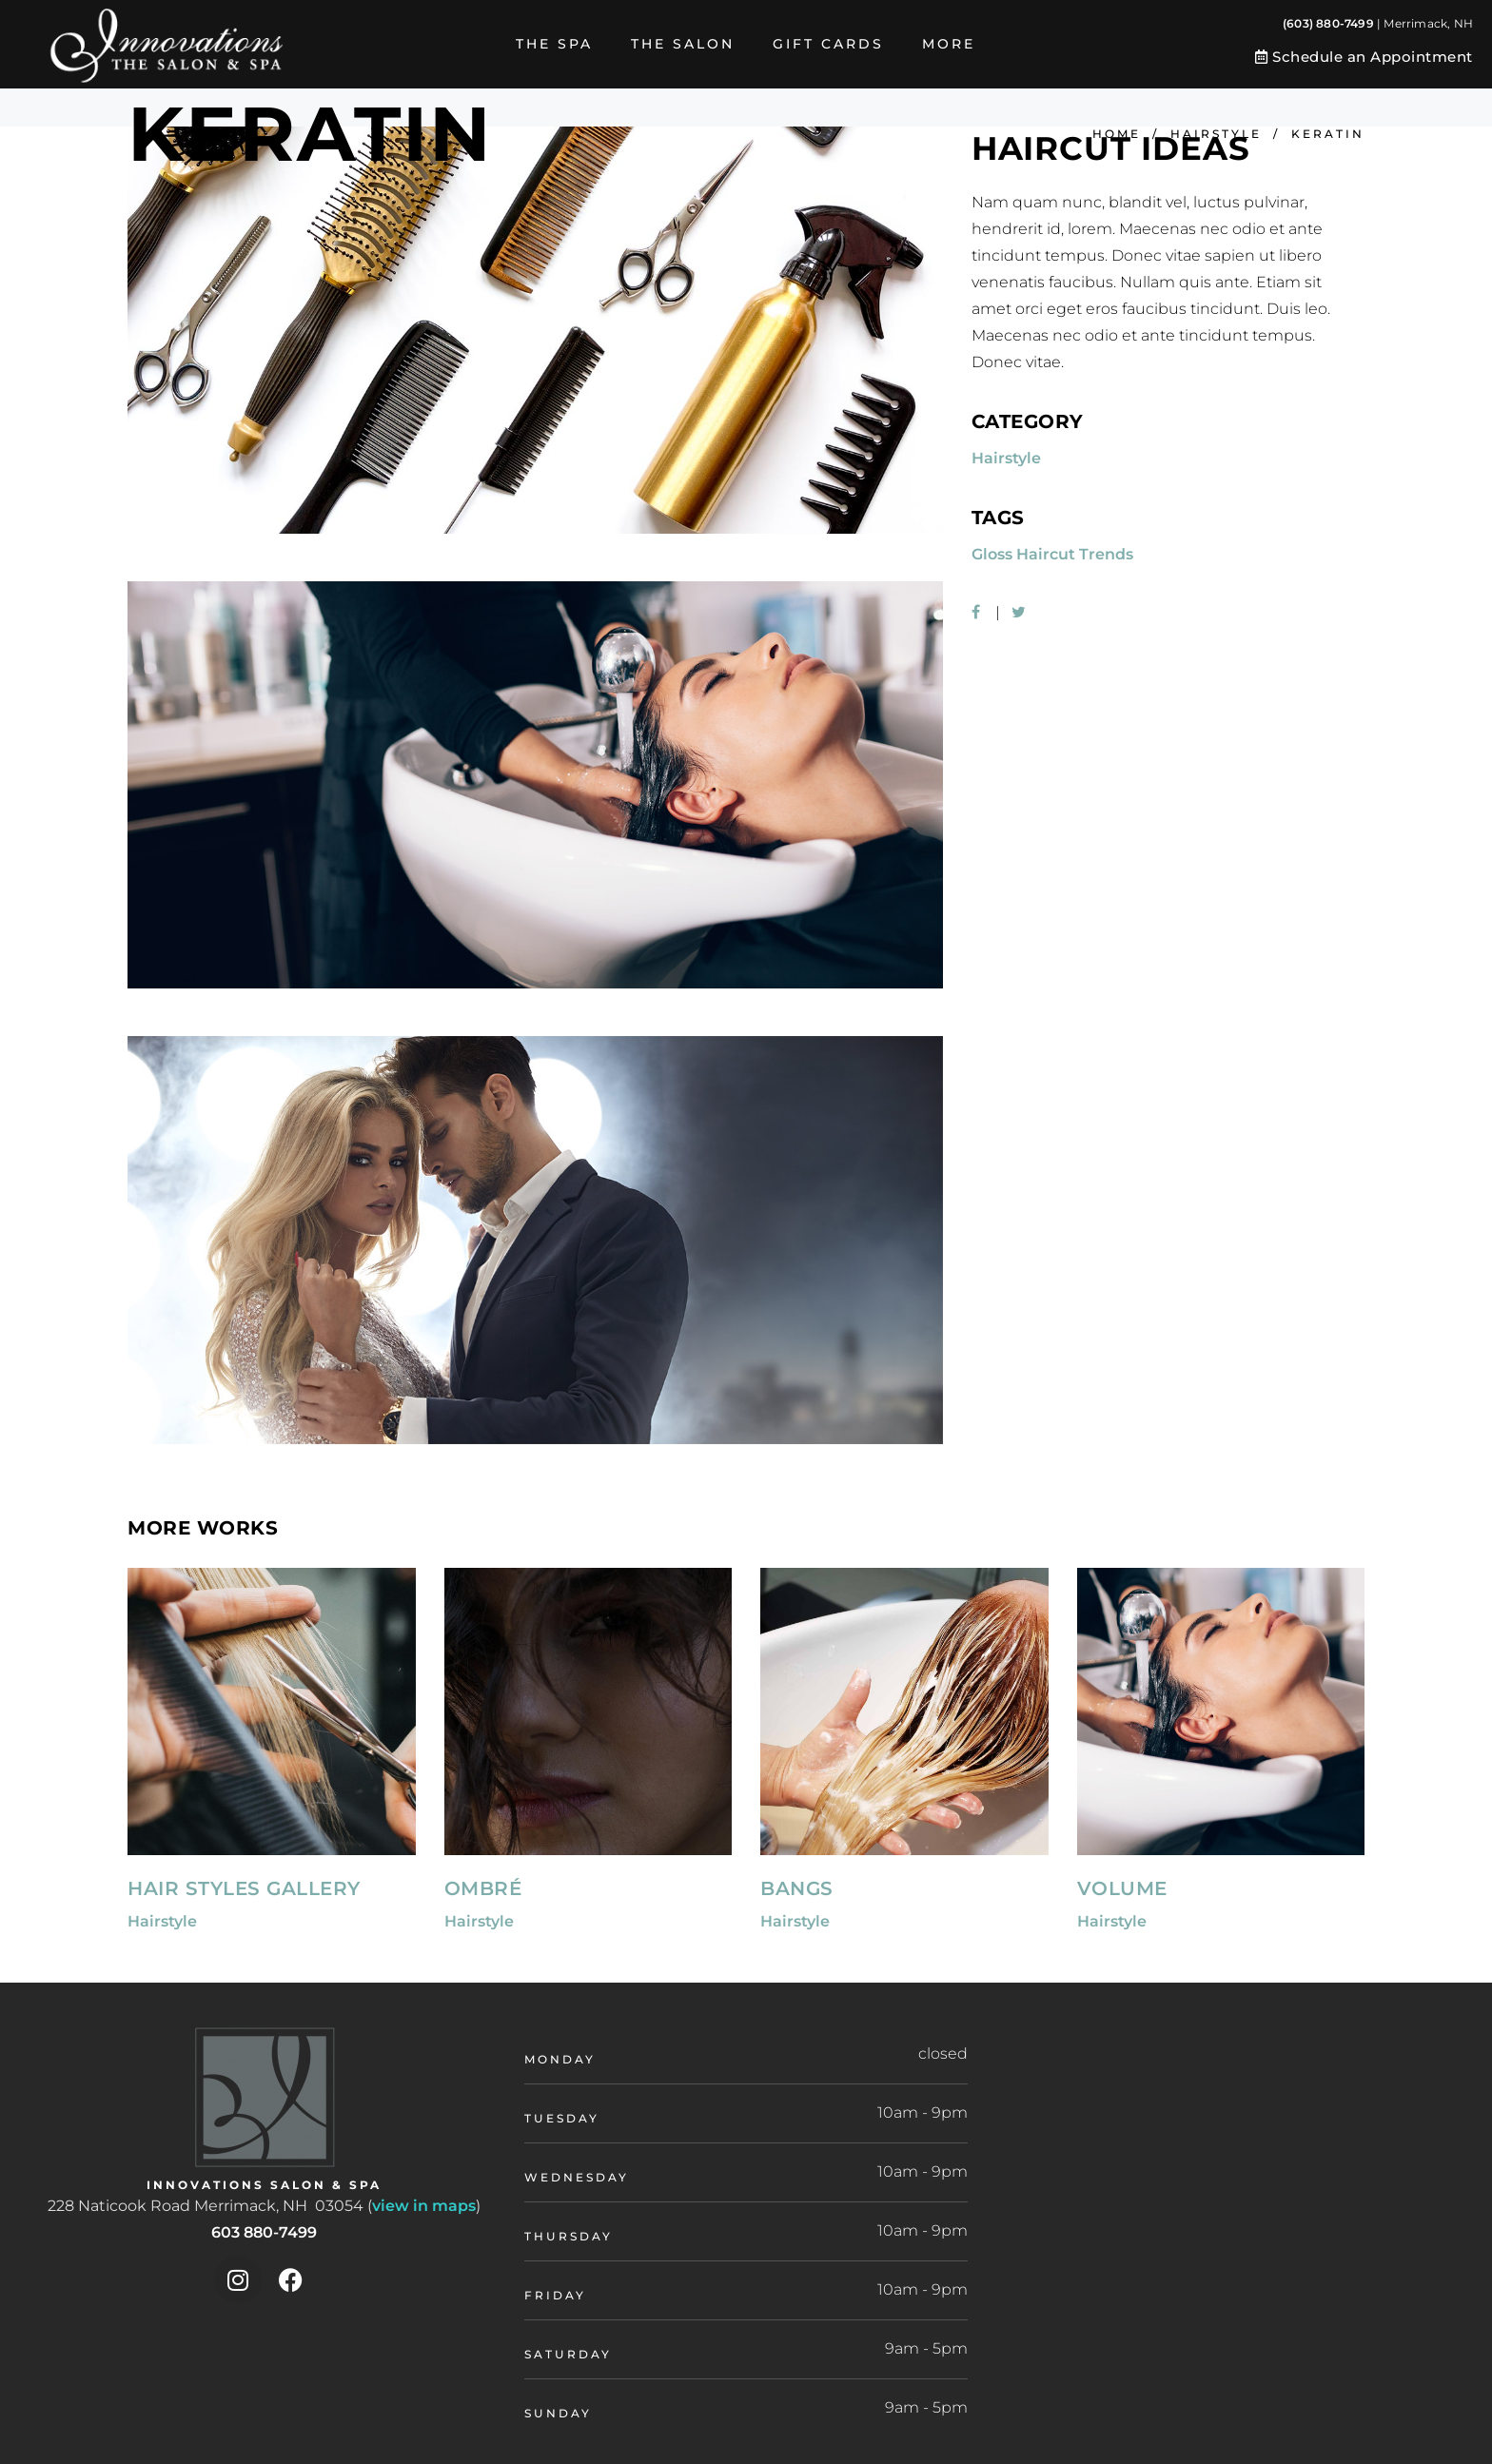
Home (1116, 134)
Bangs (797, 1888)
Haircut (1045, 554)
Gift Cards (828, 43)
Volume (1122, 1888)
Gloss (992, 554)
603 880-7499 (264, 2232)
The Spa (554, 43)
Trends (1106, 554)
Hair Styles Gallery (244, 1888)
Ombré (483, 1888)
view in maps (424, 2206)
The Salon (683, 43)
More (948, 43)
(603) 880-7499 (1328, 23)
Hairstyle (1216, 134)
